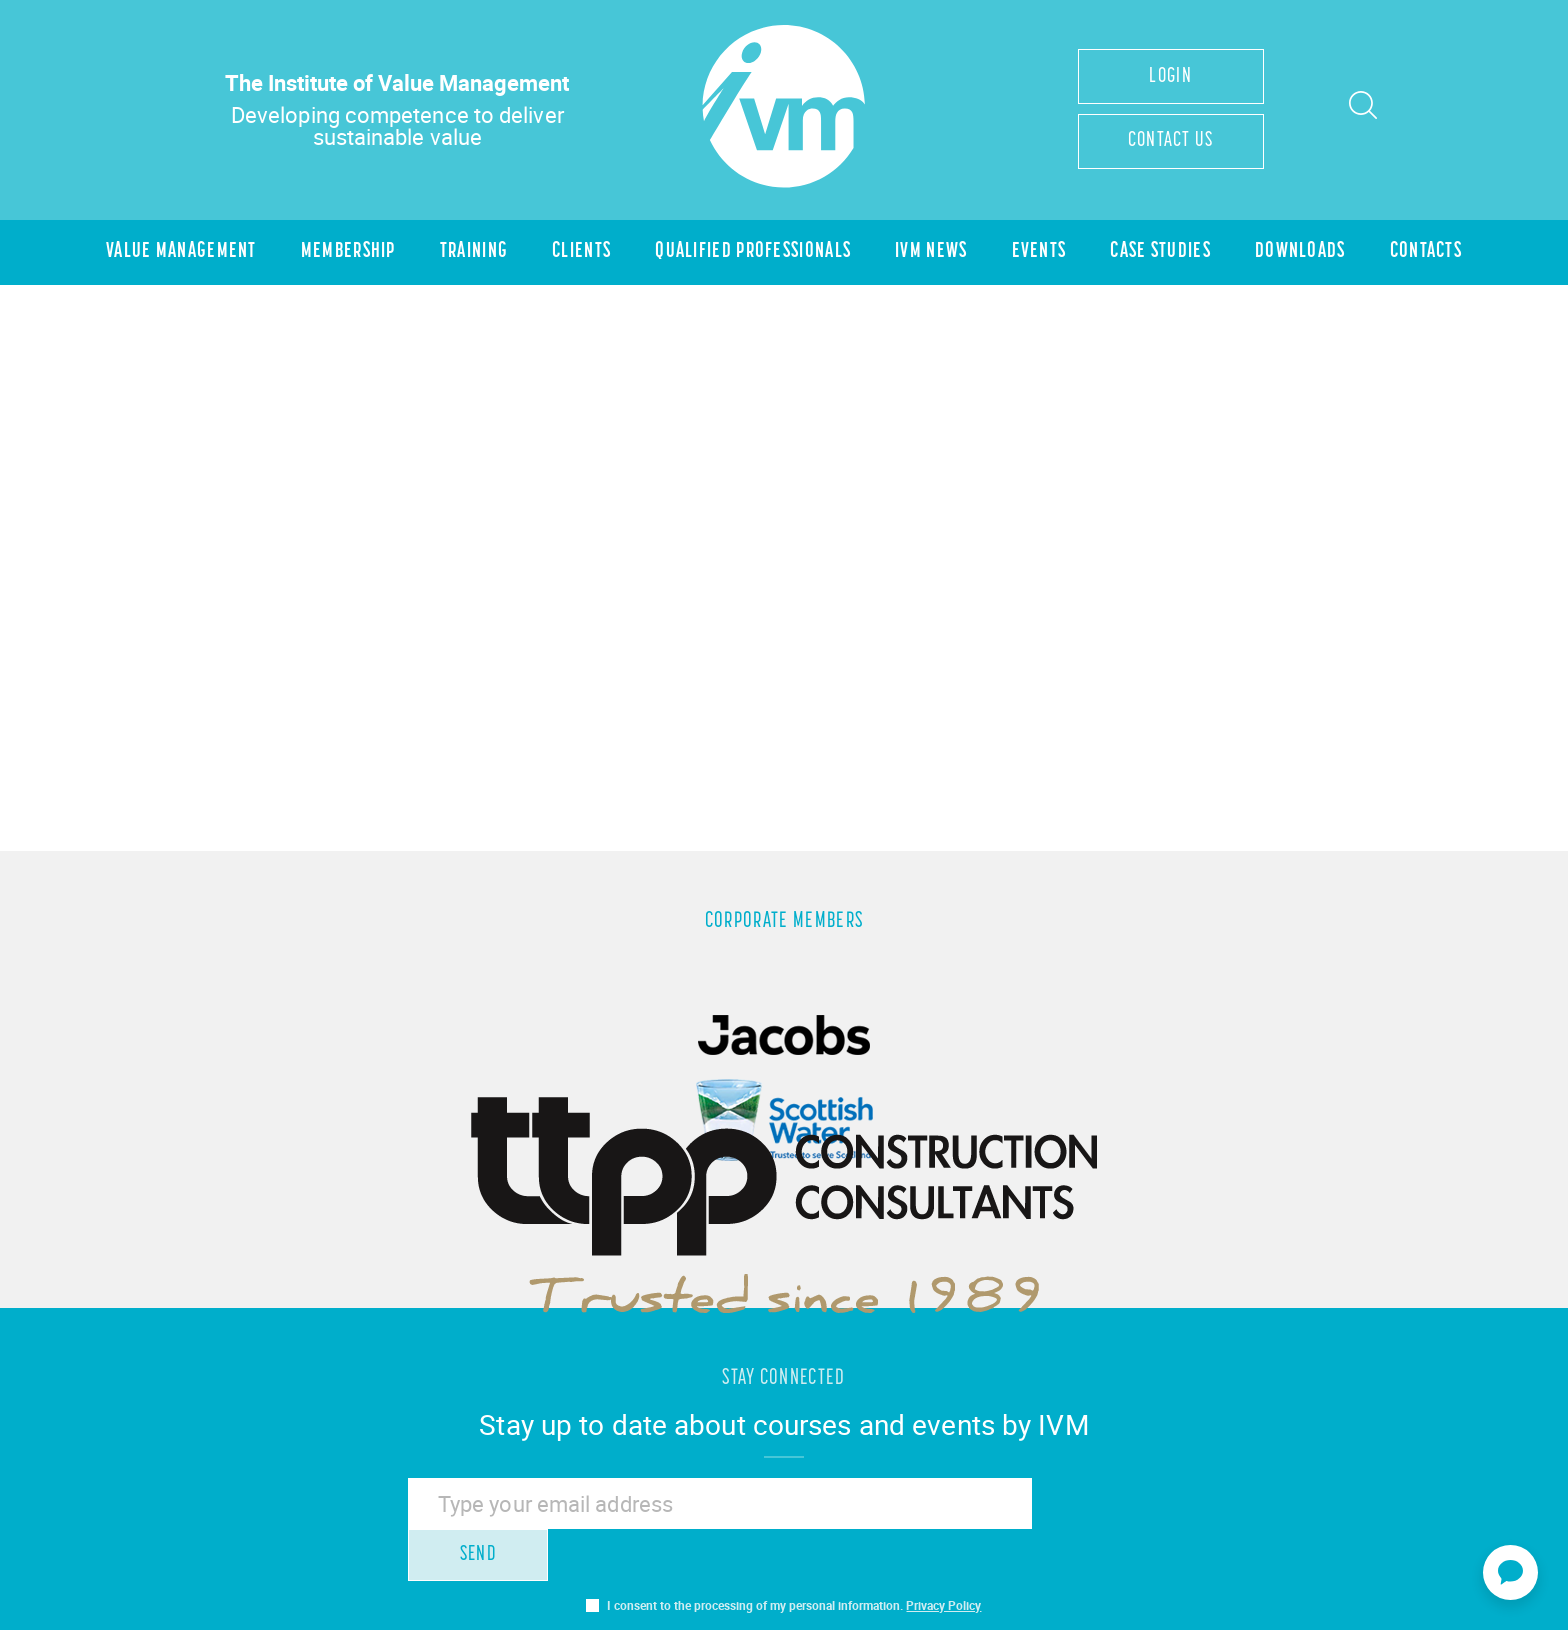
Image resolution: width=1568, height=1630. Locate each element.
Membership (340, 254)
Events (1043, 254)
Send (1090, 1509)
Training (469, 254)
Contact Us (1170, 142)
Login (1171, 76)
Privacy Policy (943, 1560)
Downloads (1309, 254)
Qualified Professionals (752, 254)
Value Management (171, 254)
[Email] (714, 1510)
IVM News (934, 254)
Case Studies (1167, 254)
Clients (578, 254)
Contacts (1436, 254)
